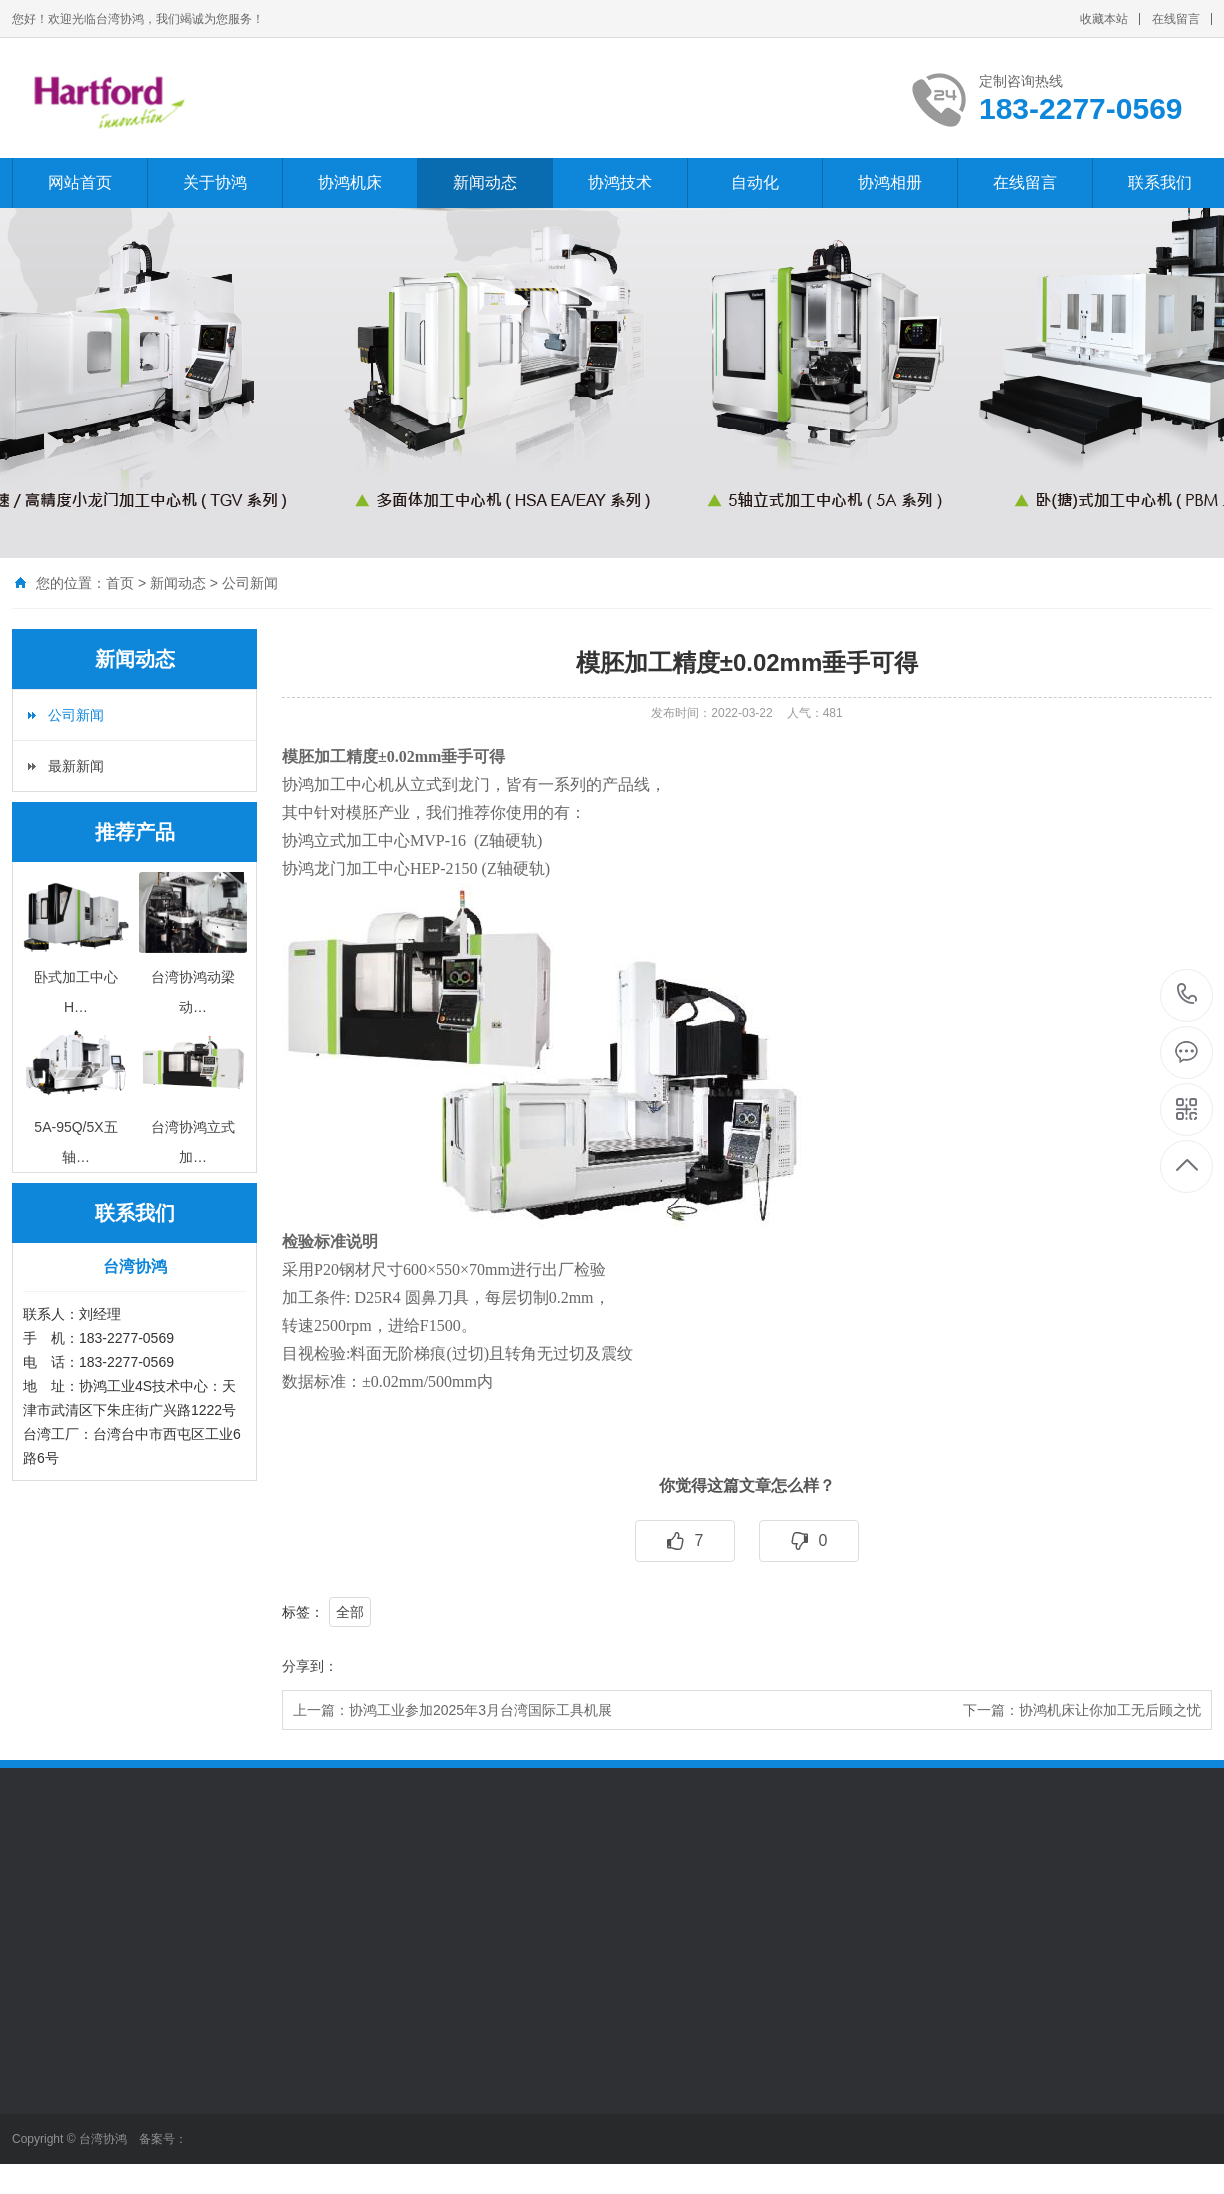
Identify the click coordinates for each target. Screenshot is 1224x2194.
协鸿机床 (350, 182)
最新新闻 (76, 766)
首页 (120, 583)
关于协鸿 (215, 182)
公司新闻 (250, 583)
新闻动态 (485, 182)
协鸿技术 (620, 182)
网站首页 (80, 182)
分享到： (310, 1666)
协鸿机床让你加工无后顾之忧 (1110, 1710)
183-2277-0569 (1187, 995)
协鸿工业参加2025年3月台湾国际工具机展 (480, 1710)
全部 (350, 1612)
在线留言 (1176, 19)
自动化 (755, 182)
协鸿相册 (890, 182)
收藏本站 (1104, 19)
